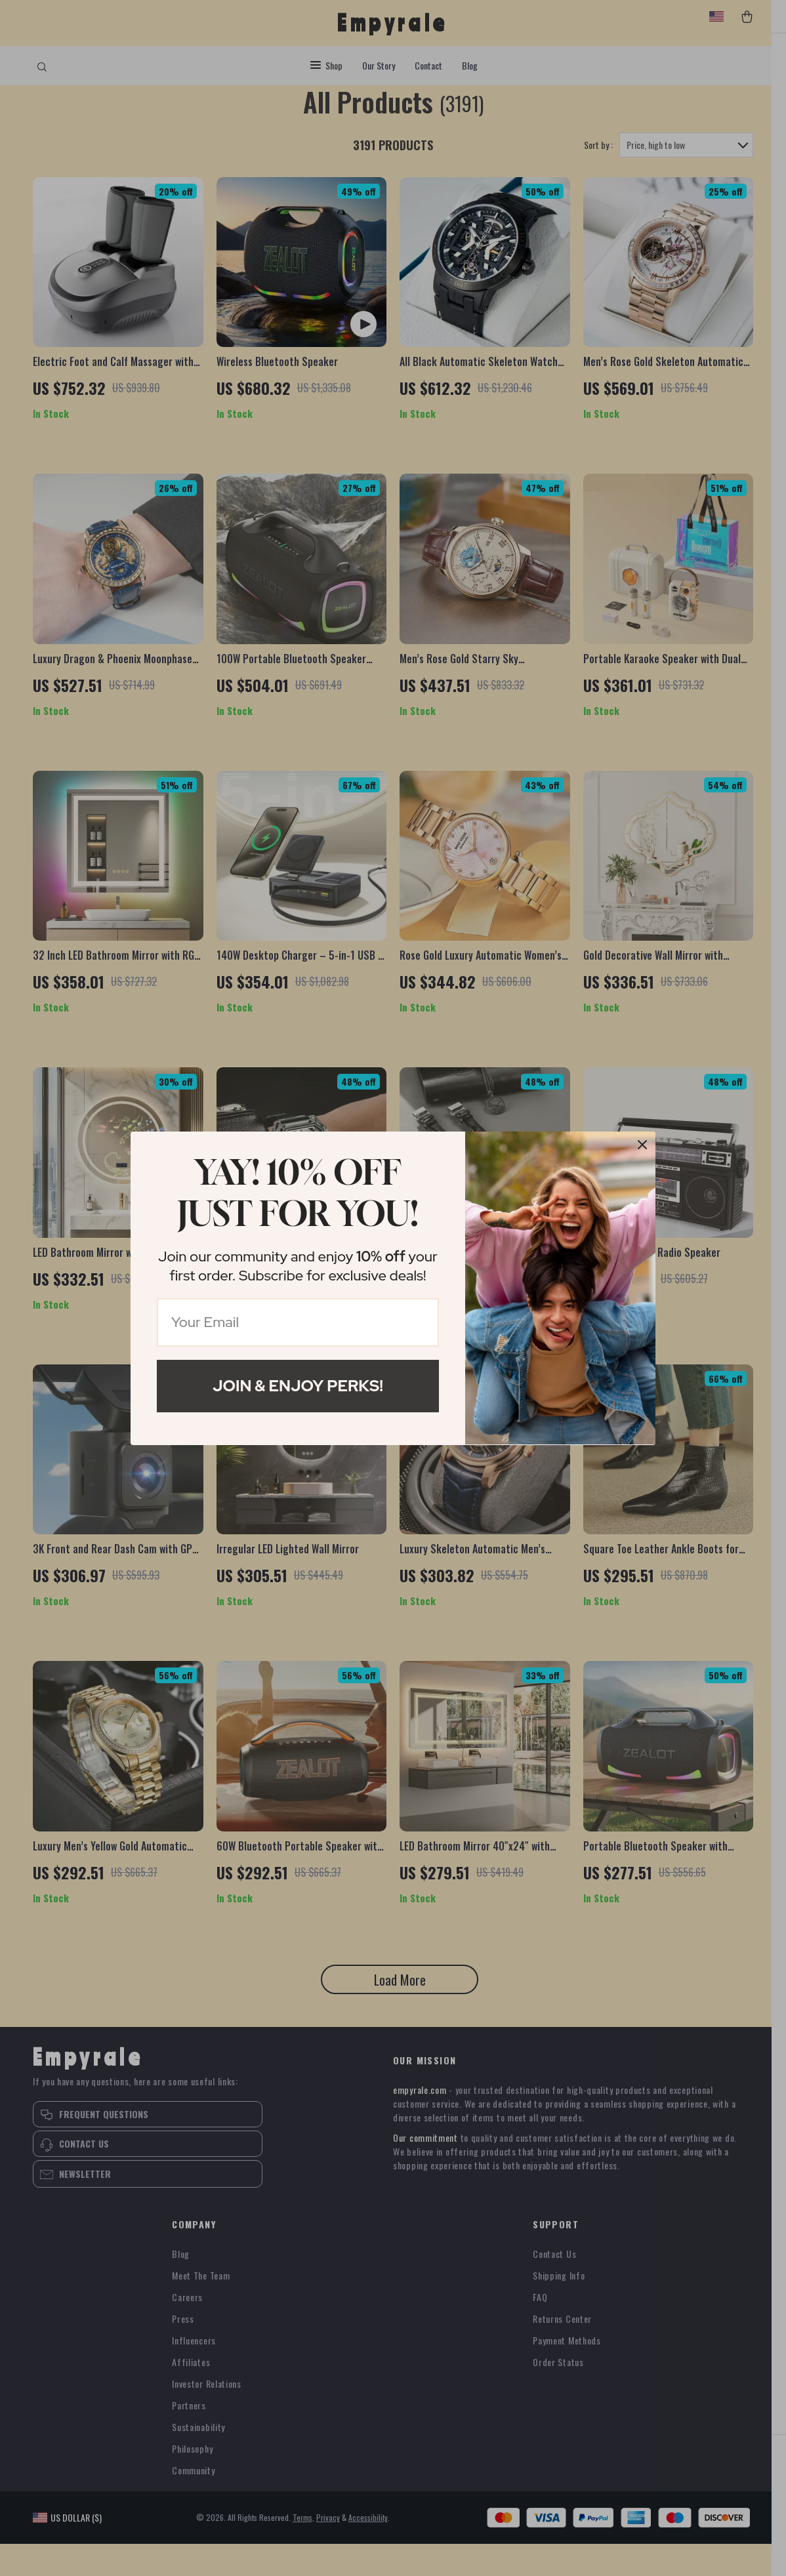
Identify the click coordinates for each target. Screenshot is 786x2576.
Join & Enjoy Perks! (298, 1386)
